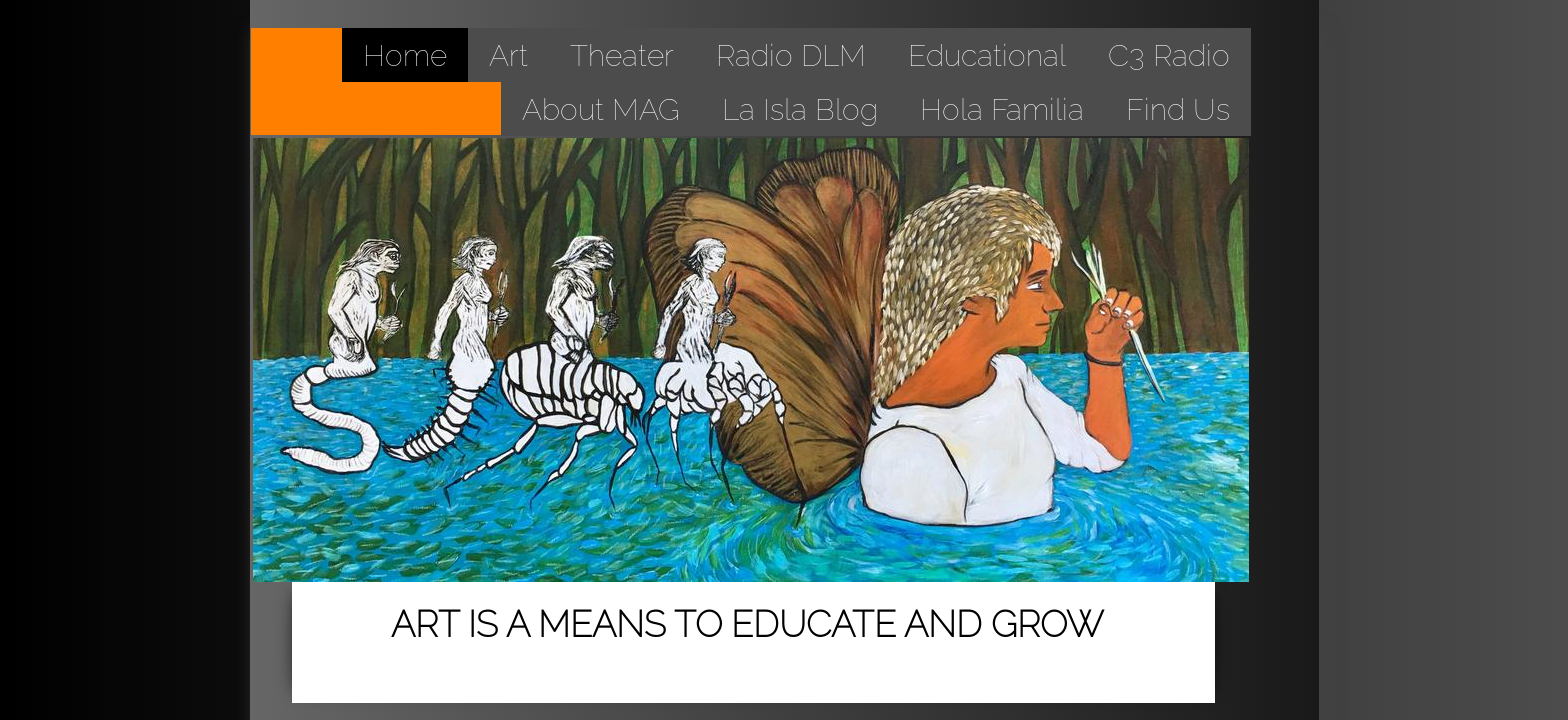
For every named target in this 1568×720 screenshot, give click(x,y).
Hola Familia (1002, 109)
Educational (987, 55)
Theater (622, 55)
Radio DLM (791, 55)
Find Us (1178, 109)
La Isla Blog (800, 109)
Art (508, 55)
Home (405, 55)
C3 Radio (1169, 55)
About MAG (601, 109)
